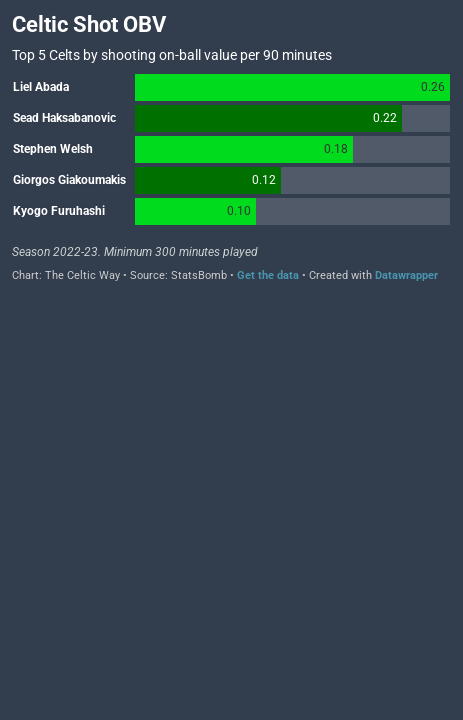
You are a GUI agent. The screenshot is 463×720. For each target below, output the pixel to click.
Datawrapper (406, 275)
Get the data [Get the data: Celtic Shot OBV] (268, 275)
